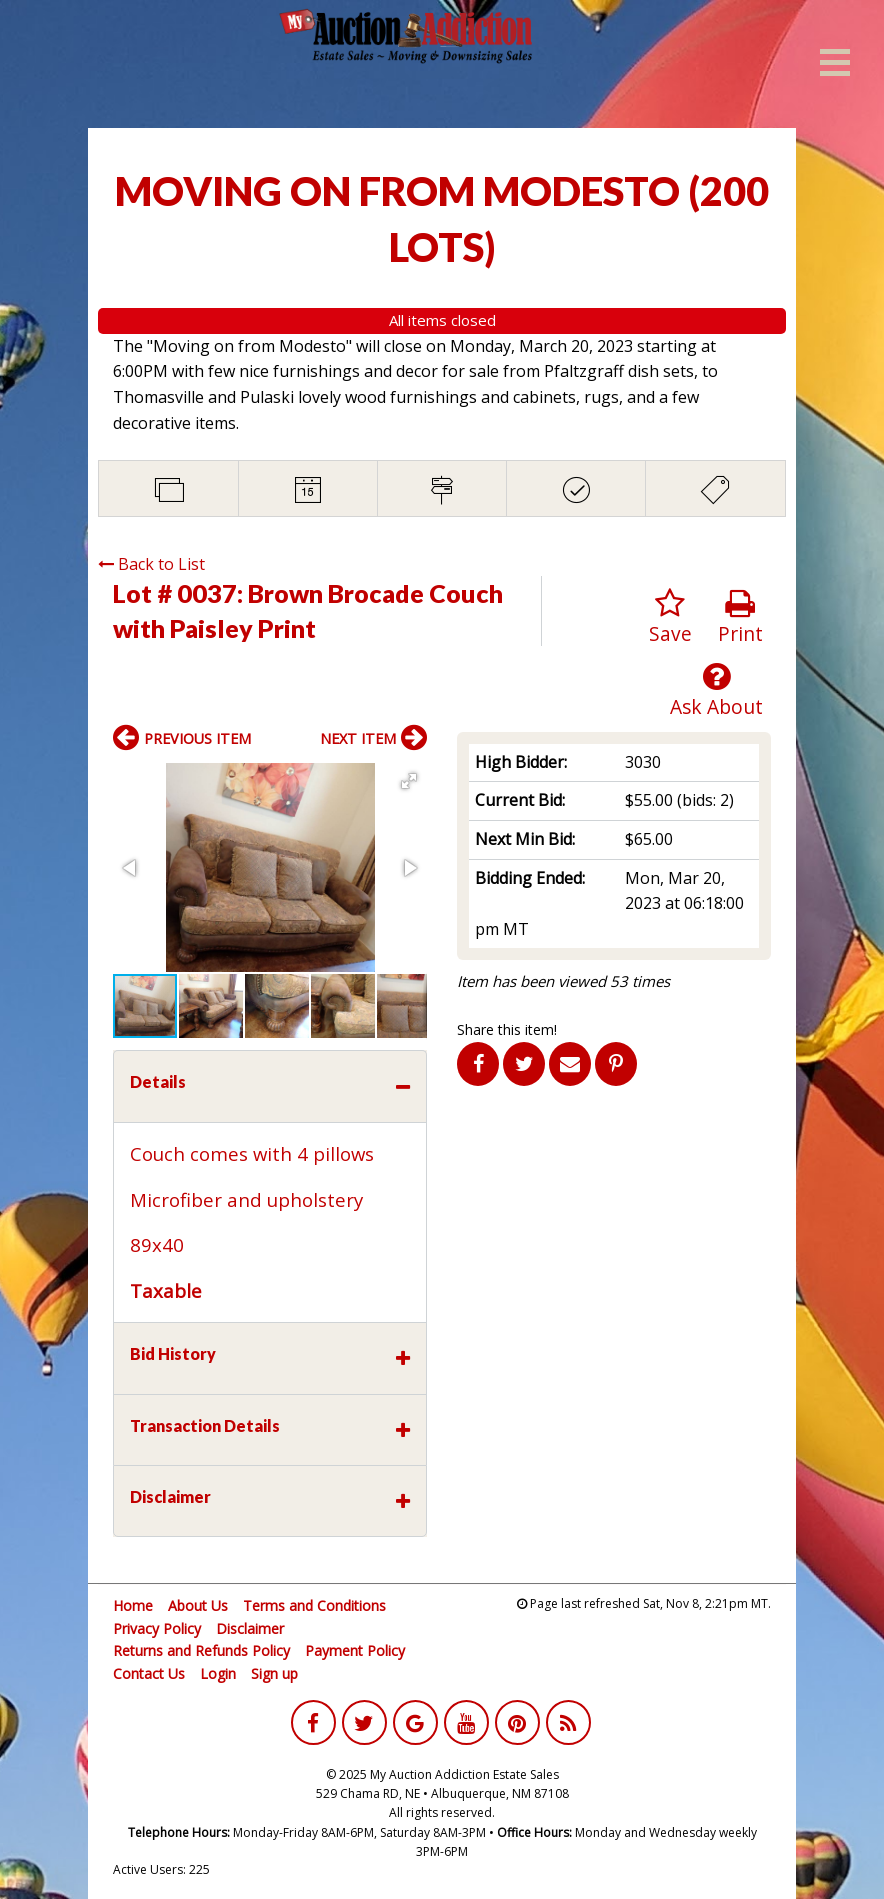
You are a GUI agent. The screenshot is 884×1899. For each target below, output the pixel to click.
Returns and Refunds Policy (201, 1650)
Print (740, 617)
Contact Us (149, 1673)
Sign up (274, 1673)
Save (670, 617)
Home (133, 1605)
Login (218, 1673)
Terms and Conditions (314, 1605)
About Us (198, 1605)
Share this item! (507, 1029)
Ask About (716, 690)
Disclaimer (250, 1628)
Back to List (151, 564)
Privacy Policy (157, 1628)
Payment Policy (355, 1650)
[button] (409, 781)
